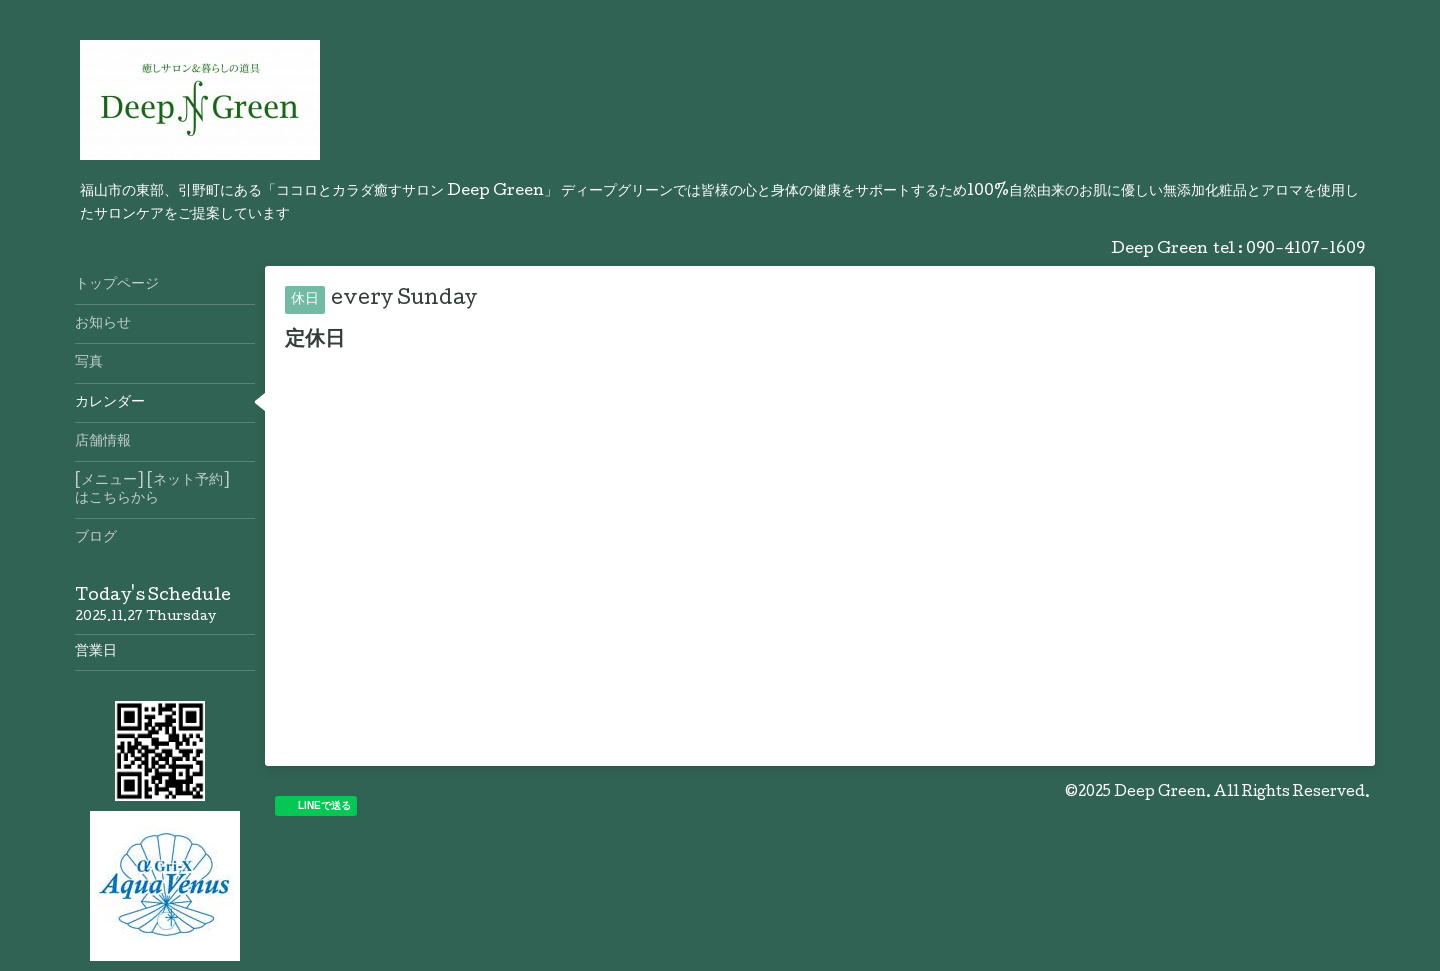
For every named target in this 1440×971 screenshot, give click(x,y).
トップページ (117, 285)
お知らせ (103, 324)
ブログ (96, 538)
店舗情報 (103, 442)
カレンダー (110, 403)
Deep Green (1160, 793)
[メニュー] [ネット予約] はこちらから (165, 490)
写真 (89, 363)
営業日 (96, 652)
